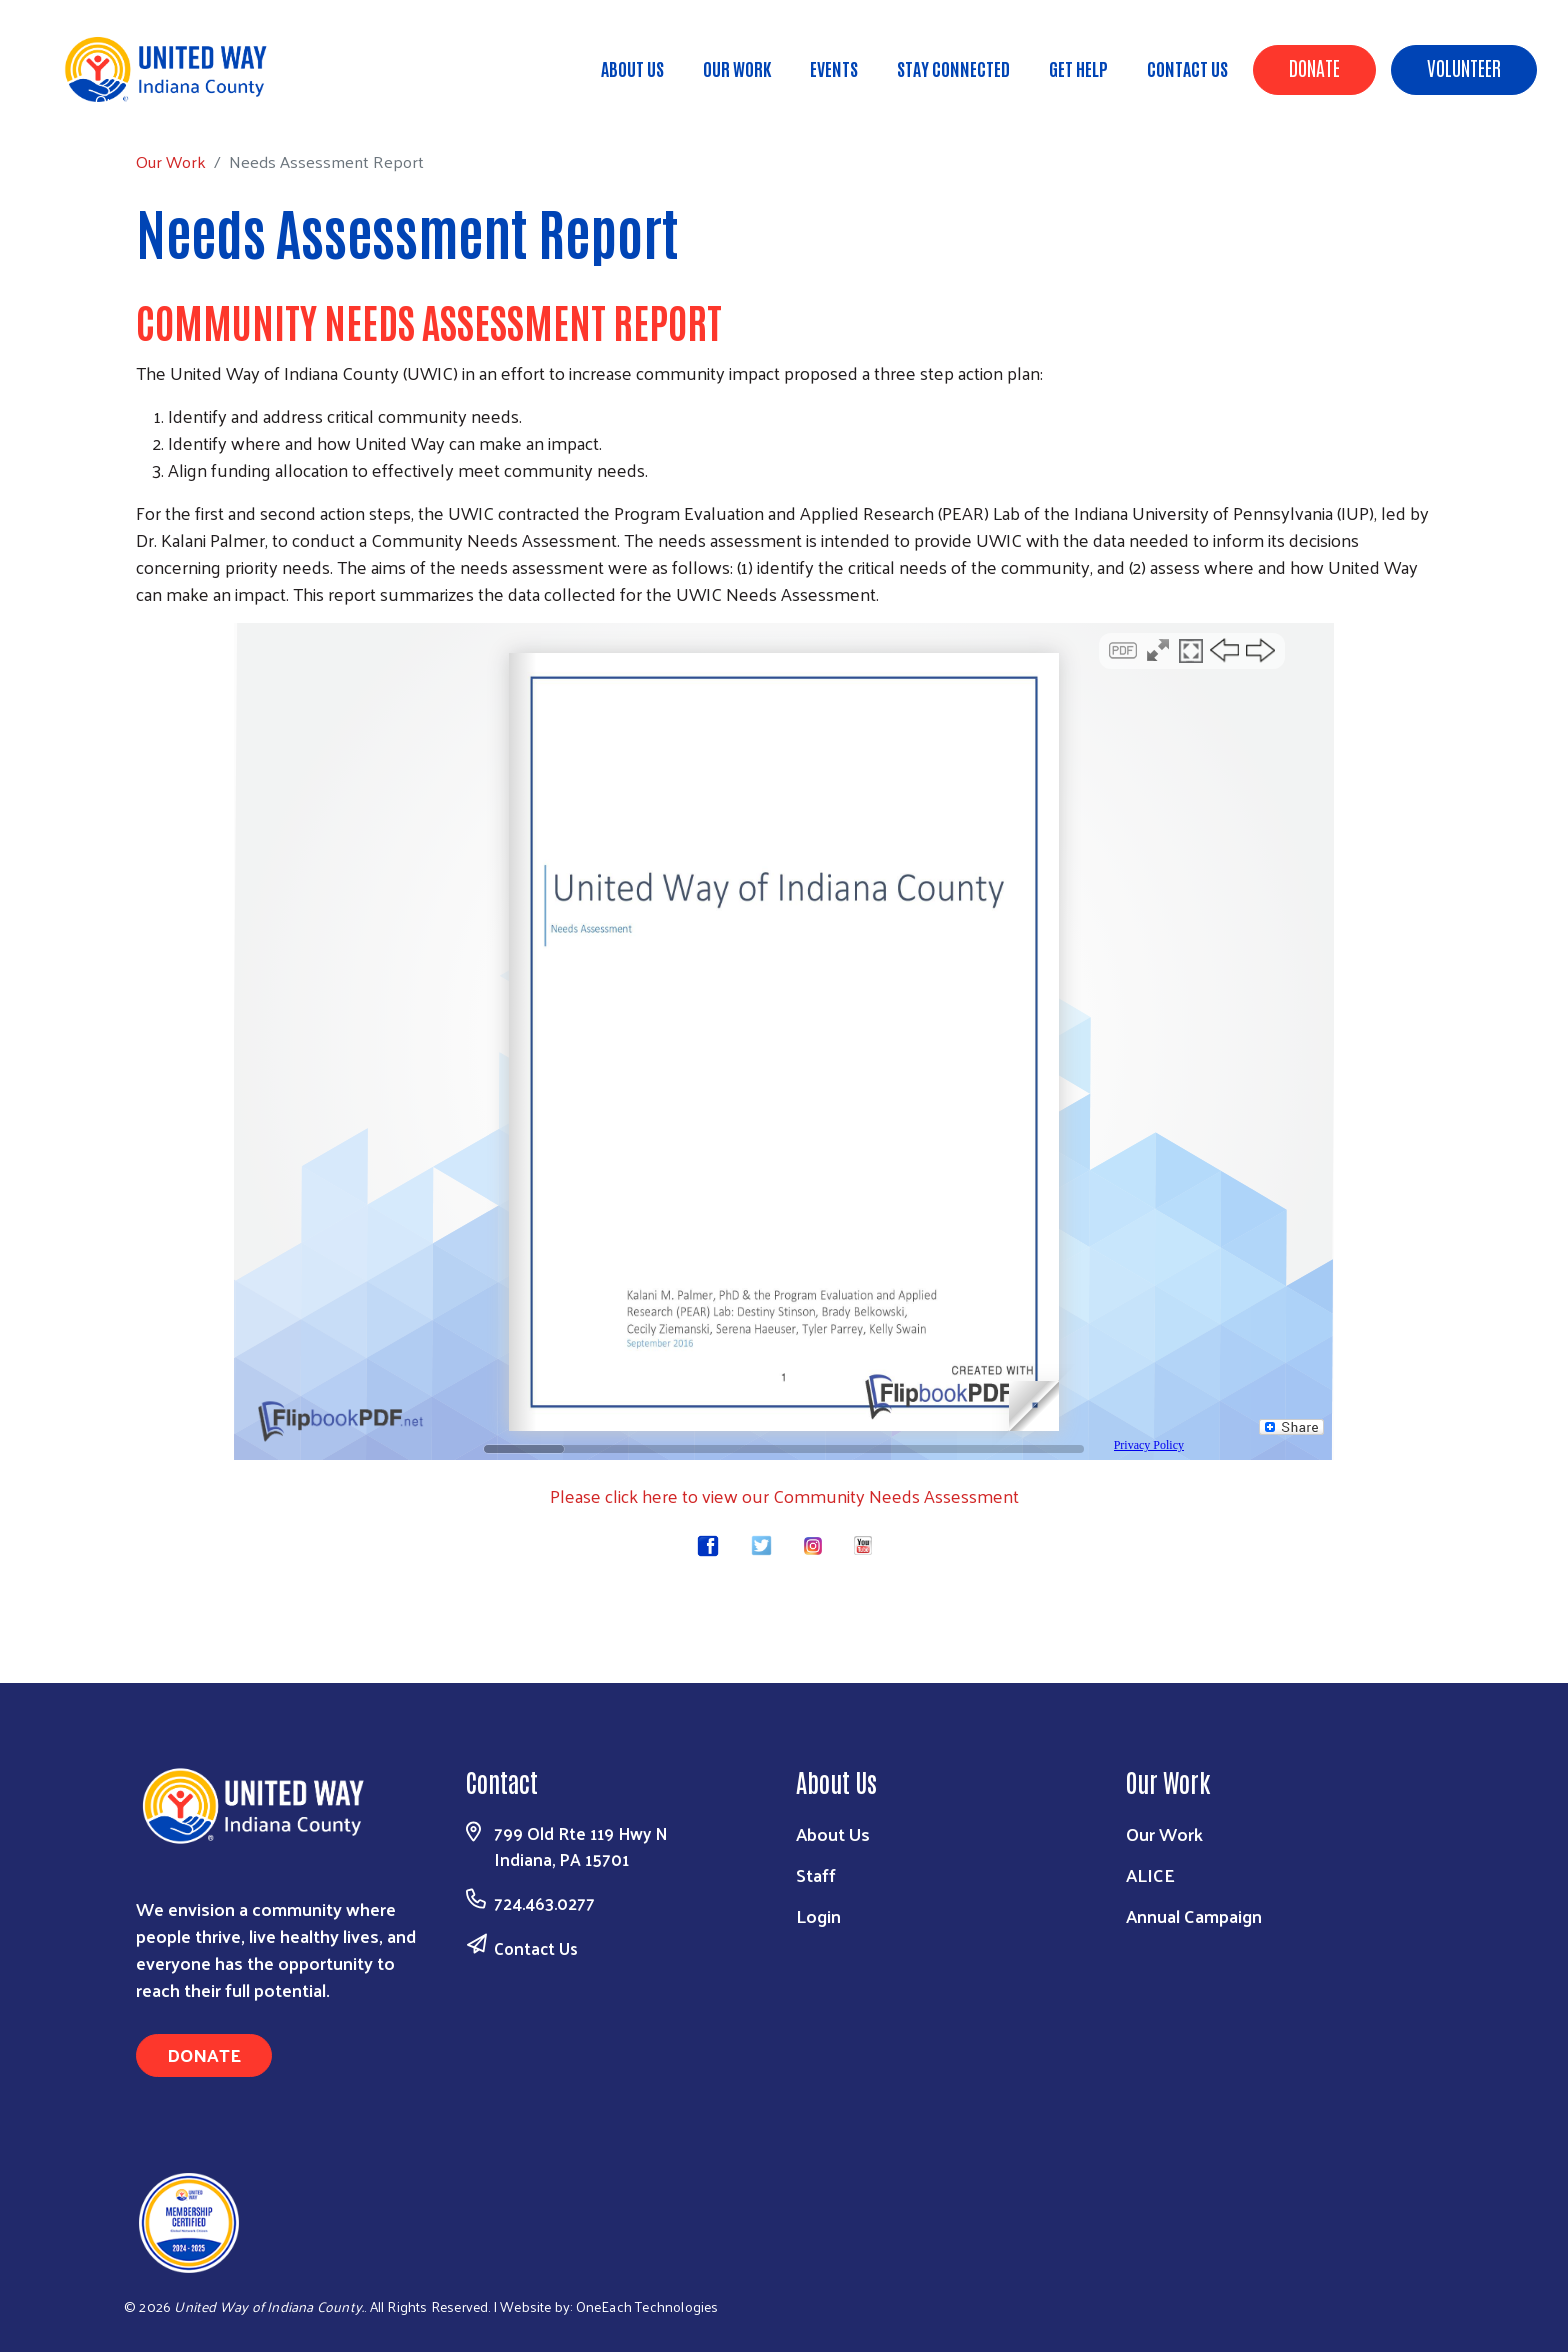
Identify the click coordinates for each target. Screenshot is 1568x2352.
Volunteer (1464, 67)
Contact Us (1187, 68)
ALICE (1150, 1874)
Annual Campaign (1194, 1915)
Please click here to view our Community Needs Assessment (784, 1495)
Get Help (1078, 68)
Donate (1314, 67)
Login (818, 1915)
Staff (816, 1874)
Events (834, 68)
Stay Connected (953, 68)
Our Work (737, 68)
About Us (632, 68)
